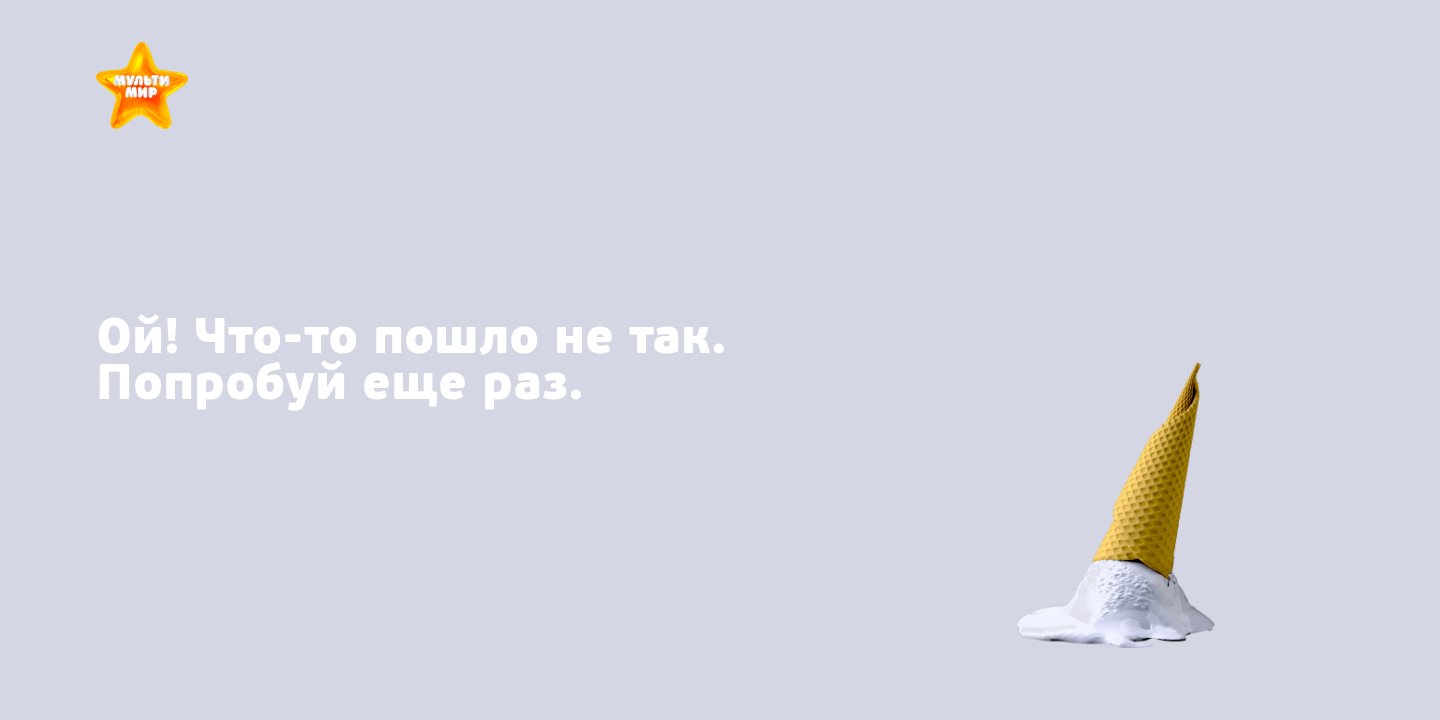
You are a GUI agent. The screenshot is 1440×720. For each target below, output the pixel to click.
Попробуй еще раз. (339, 383)
